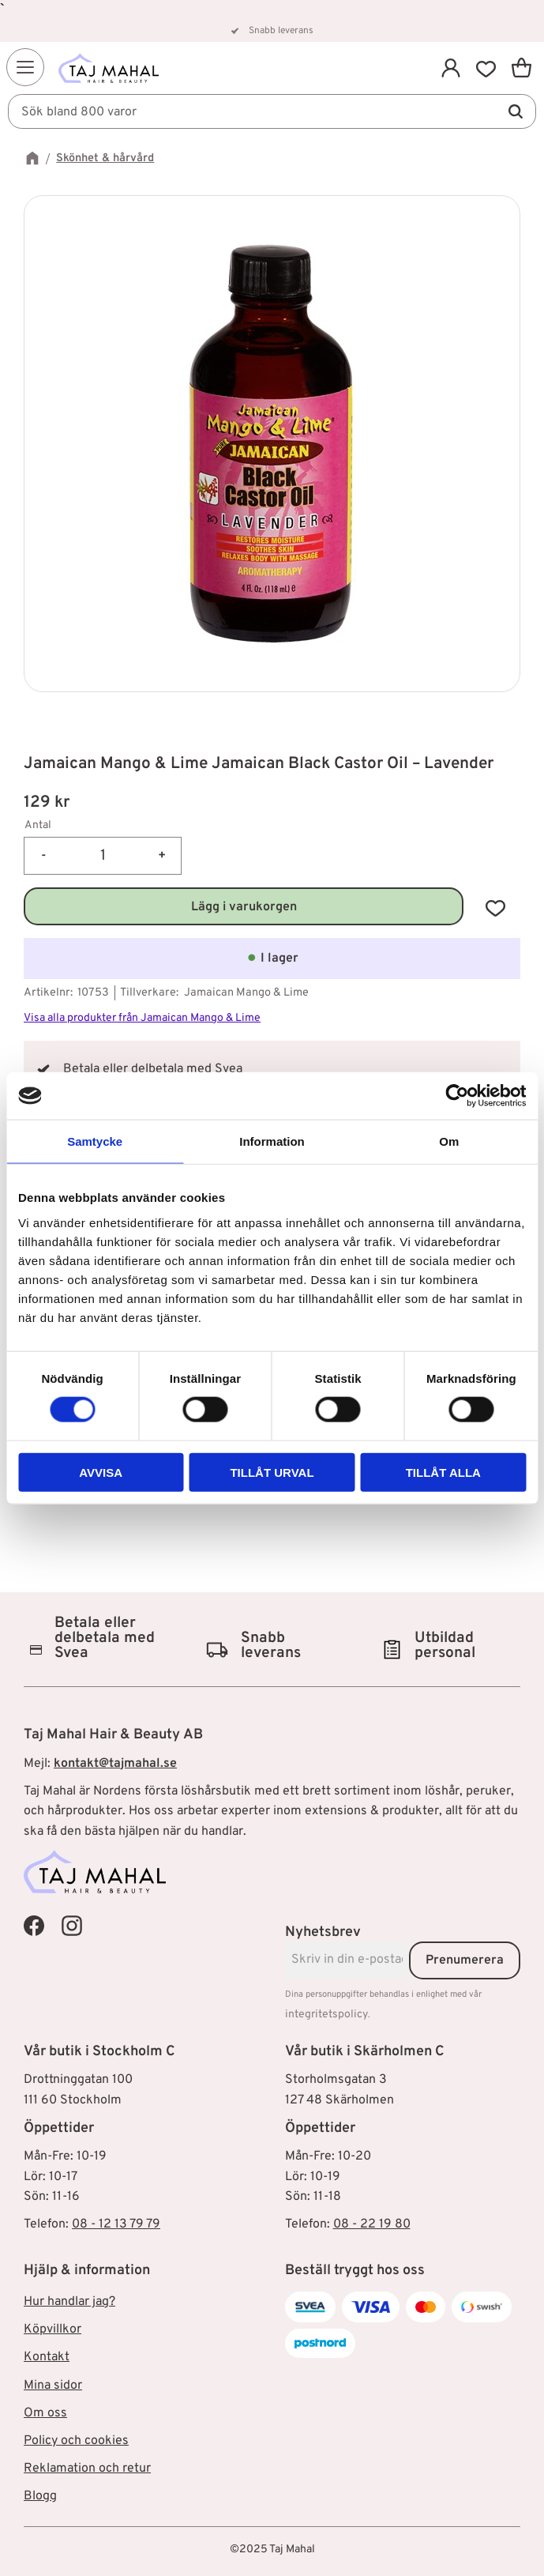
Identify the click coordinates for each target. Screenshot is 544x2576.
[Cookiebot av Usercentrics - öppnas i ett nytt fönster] (457, 1096)
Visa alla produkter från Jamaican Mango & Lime (142, 1018)
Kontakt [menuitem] (46, 2357)
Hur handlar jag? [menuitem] (69, 2302)
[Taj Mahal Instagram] (72, 1926)
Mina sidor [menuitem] (53, 2385)
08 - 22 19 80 (372, 2224)
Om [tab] (449, 1141)
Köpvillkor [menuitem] (52, 2329)
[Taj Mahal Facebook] (34, 1926)
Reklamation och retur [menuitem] (87, 2468)
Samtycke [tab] (94, 1141)
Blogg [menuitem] (40, 2496)
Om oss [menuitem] (45, 2413)
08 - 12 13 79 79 (116, 2224)
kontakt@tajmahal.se (115, 1764)
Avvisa (100, 1471)
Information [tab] (272, 1141)
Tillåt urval (271, 1471)
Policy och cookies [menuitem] (76, 2441)
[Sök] (515, 112)
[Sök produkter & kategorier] (272, 112)
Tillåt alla (443, 1471)
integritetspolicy (326, 2014)
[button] (25, 67)
